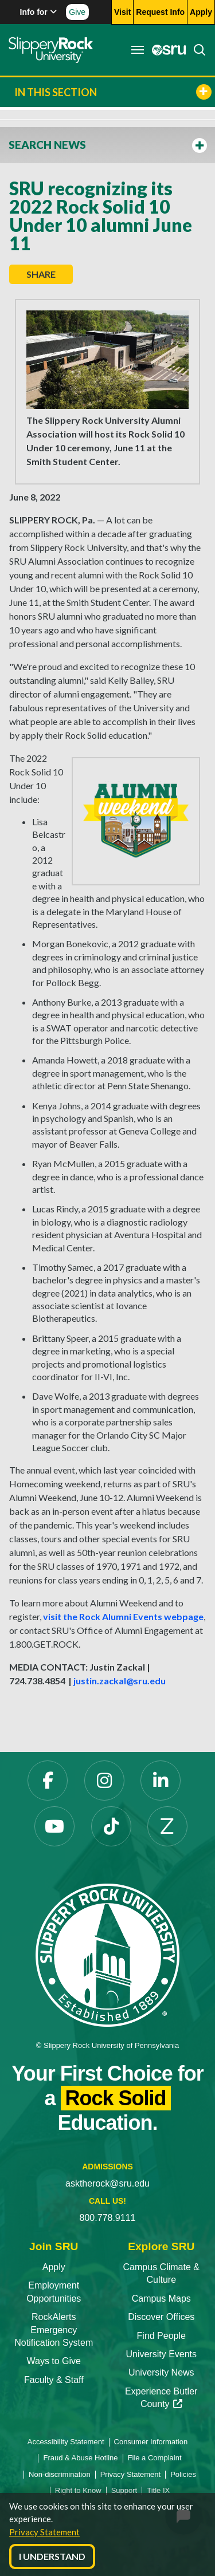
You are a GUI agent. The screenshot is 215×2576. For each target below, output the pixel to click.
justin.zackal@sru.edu (119, 1680)
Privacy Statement (44, 2532)
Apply (53, 2267)
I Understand (52, 2556)
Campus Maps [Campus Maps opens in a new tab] (161, 2298)
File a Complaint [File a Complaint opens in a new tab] (155, 2457)
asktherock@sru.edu (107, 2183)
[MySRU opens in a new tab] (165, 50)
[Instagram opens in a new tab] (104, 1780)
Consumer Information (151, 2441)
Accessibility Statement (66, 2441)
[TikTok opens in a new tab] (111, 1826)
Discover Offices (161, 2317)
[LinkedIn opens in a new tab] (160, 1780)
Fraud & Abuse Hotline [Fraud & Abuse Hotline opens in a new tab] (80, 2457)
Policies (183, 2474)
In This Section (113, 92)
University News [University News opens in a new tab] (161, 2372)
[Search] (196, 50)
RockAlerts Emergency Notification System (53, 2329)
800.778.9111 (108, 2218)
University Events (161, 2354)
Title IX (158, 2490)
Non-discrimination (60, 2474)
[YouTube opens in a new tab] (54, 1826)
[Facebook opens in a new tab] (48, 1780)
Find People (161, 2336)
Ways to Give (53, 2361)
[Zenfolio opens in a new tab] (167, 1826)
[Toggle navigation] (137, 50)
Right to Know (78, 2490)
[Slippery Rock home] (51, 50)
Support (124, 2490)
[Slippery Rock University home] (107, 1955)
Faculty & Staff (54, 2380)
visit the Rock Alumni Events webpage (123, 1616)
